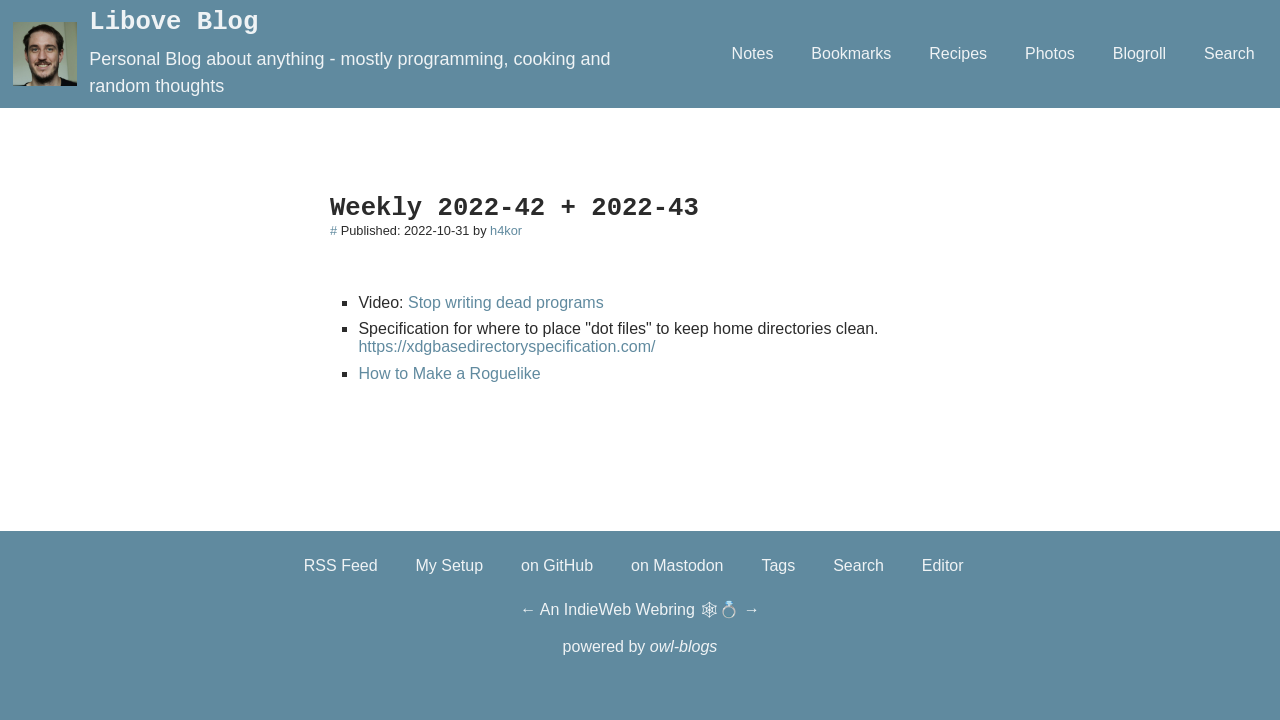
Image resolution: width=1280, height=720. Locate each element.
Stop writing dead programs (506, 302)
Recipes (958, 53)
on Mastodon (677, 565)
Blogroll (1139, 53)
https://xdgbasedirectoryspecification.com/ (506, 346)
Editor (943, 565)
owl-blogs (684, 646)
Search (1229, 53)
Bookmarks (851, 53)
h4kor (506, 230)
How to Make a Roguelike (449, 373)
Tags (778, 565)
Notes (753, 53)
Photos (1050, 53)
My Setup (450, 565)
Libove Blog (173, 22)
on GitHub (557, 565)
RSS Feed (341, 565)
